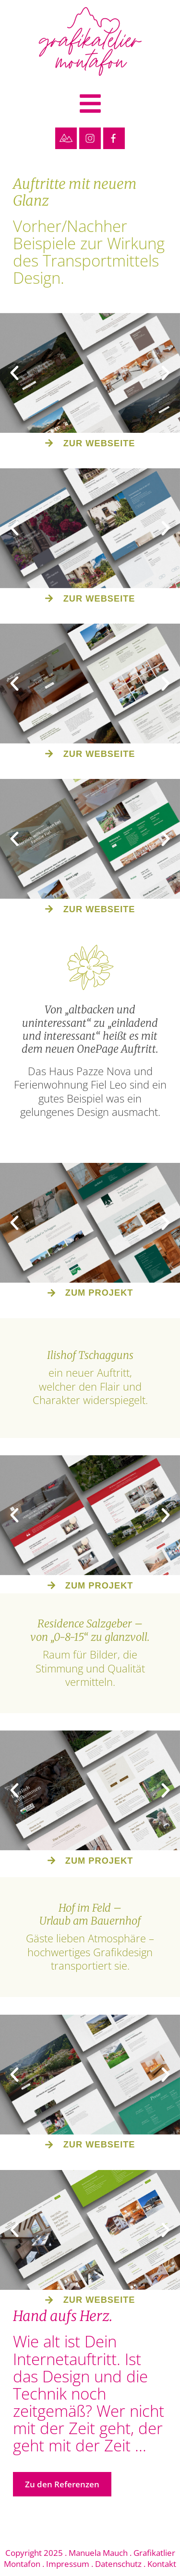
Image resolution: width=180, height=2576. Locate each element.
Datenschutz (118, 2563)
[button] (90, 105)
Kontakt (161, 2563)
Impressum (67, 2563)
